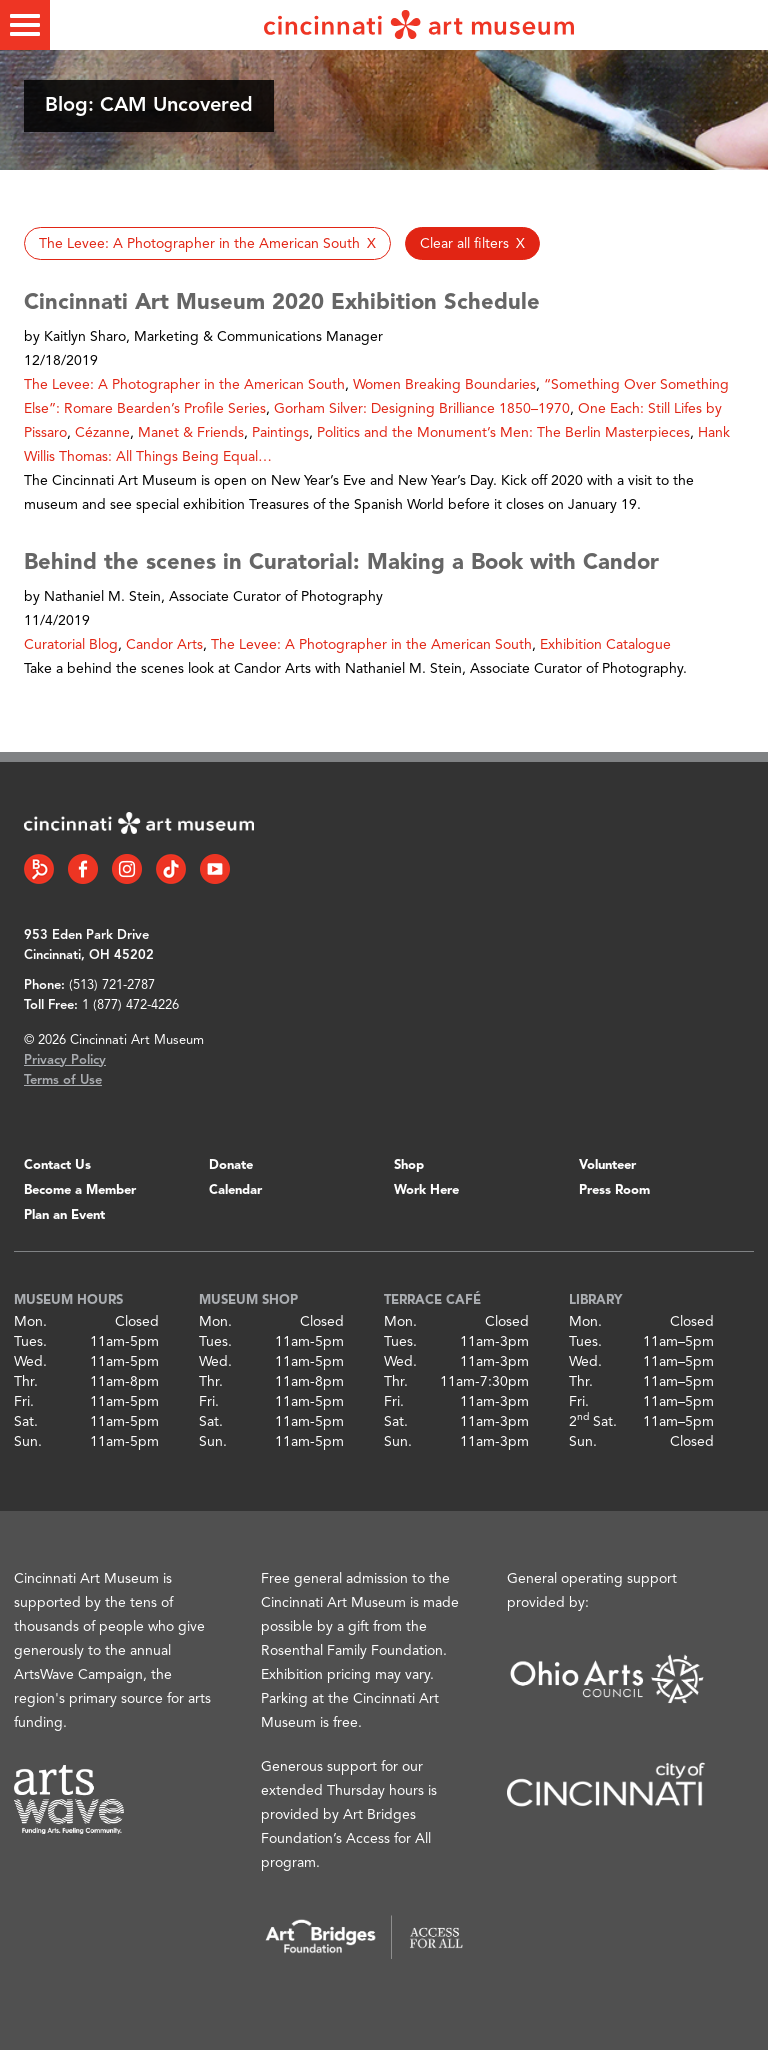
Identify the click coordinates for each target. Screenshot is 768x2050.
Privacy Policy (65, 1060)
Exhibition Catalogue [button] (605, 645)
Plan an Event (64, 1215)
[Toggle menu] (25, 25)
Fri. (24, 1402)
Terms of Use (63, 1080)
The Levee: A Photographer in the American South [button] (184, 385)
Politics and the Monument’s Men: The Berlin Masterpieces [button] (503, 433)
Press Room (614, 1190)
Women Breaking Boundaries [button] (444, 385)
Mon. (30, 1322)
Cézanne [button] (102, 433)
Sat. (26, 1422)
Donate (231, 1165)
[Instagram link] (127, 869)
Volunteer (607, 1165)
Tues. (30, 1342)
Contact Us (57, 1165)
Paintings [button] (280, 433)
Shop (409, 1165)
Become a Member (80, 1190)
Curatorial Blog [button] (71, 645)
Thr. (26, 1382)
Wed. (30, 1362)
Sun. (28, 1442)
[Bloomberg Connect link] (39, 869)
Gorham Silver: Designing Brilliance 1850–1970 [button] (422, 409)
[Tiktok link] (171, 869)
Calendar (235, 1190)
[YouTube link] (215, 869)
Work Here (426, 1190)
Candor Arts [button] (164, 645)
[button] (207, 243)
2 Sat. (593, 1422)
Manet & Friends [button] (191, 433)
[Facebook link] (83, 869)
